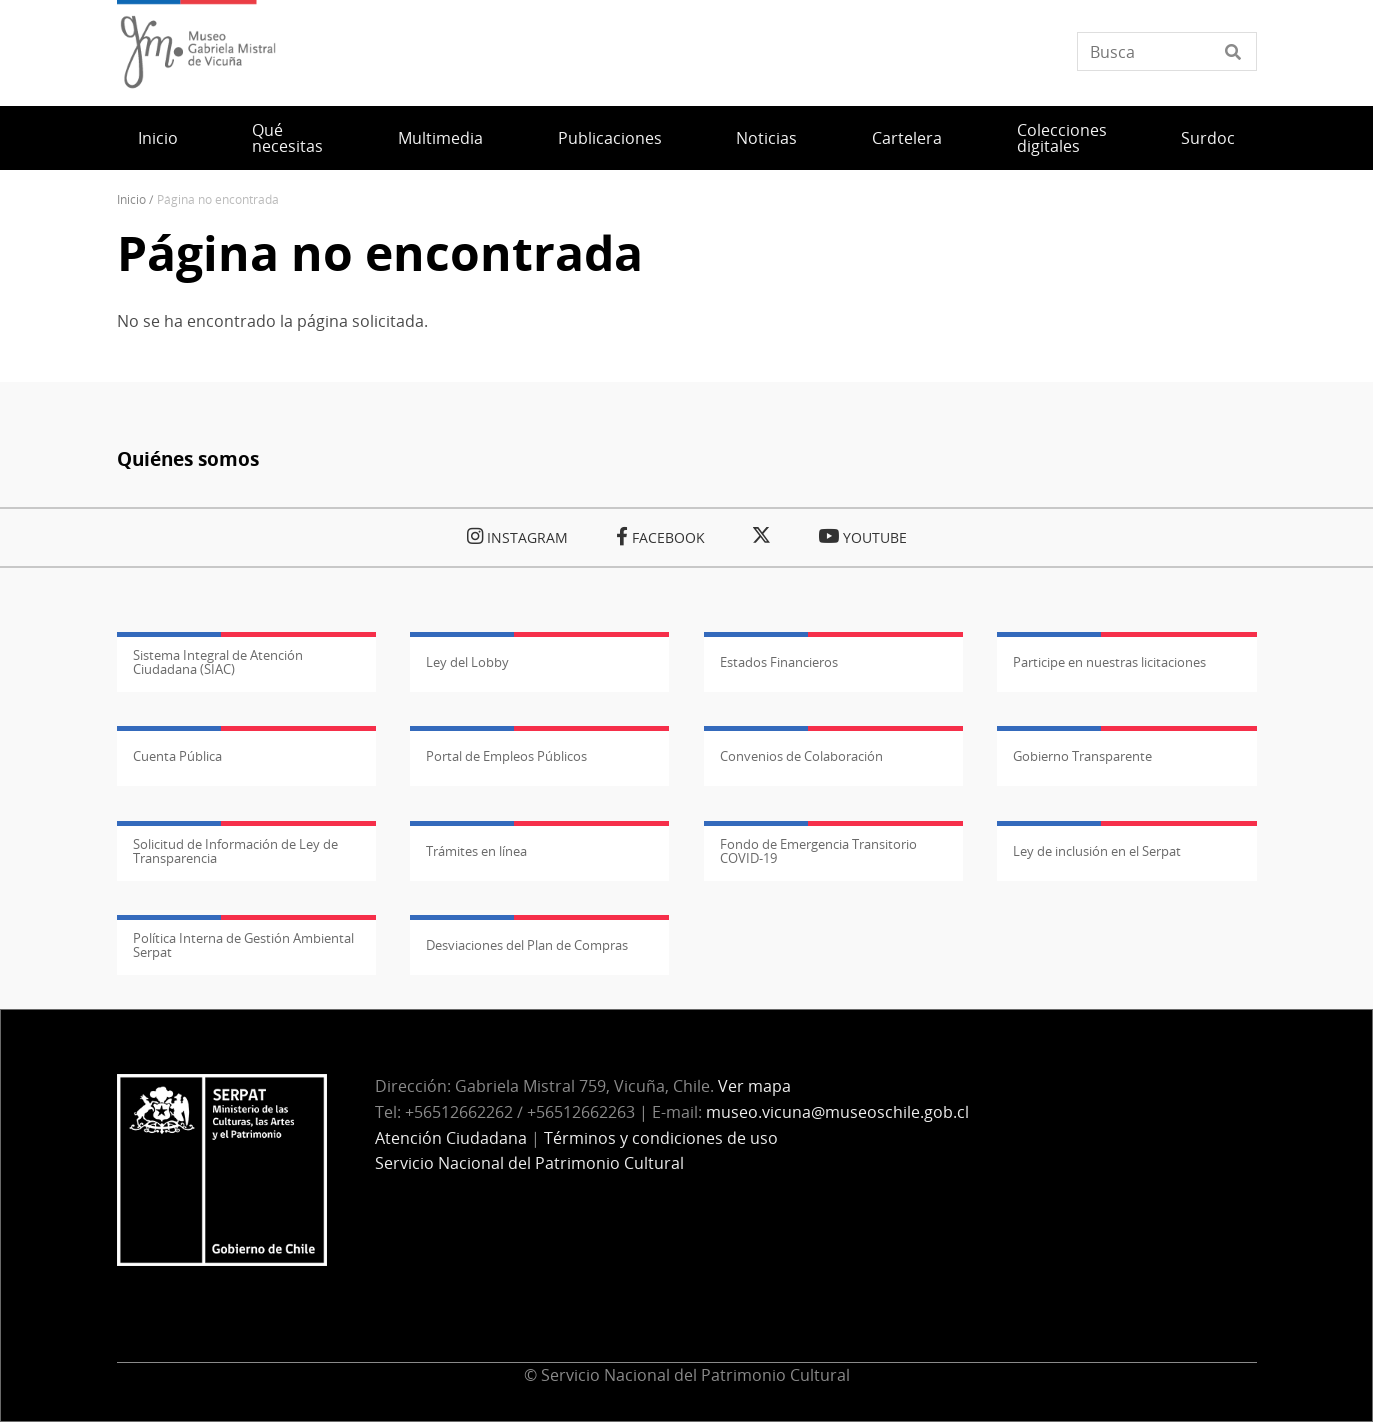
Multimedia (440, 138)
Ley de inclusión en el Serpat (1097, 851)
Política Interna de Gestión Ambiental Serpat (243, 945)
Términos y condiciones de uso (661, 1138)
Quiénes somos (188, 458)
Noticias (766, 138)
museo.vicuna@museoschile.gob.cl (837, 1112)
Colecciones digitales (1062, 138)
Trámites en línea (476, 851)
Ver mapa (754, 1086)
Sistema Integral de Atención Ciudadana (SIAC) (218, 662)
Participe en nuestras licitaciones (1109, 662)
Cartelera (907, 138)
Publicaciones (610, 138)
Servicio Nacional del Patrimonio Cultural (529, 1163)
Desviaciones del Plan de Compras (527, 945)
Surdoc (1208, 138)
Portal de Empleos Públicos (506, 756)
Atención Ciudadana (451, 1138)
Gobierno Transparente (1082, 756)
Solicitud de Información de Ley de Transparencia (235, 851)
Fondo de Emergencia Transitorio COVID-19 (818, 851)
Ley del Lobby (467, 662)
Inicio (158, 138)
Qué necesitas (287, 138)
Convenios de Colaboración (801, 756)
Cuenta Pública (177, 756)
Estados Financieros (779, 662)
